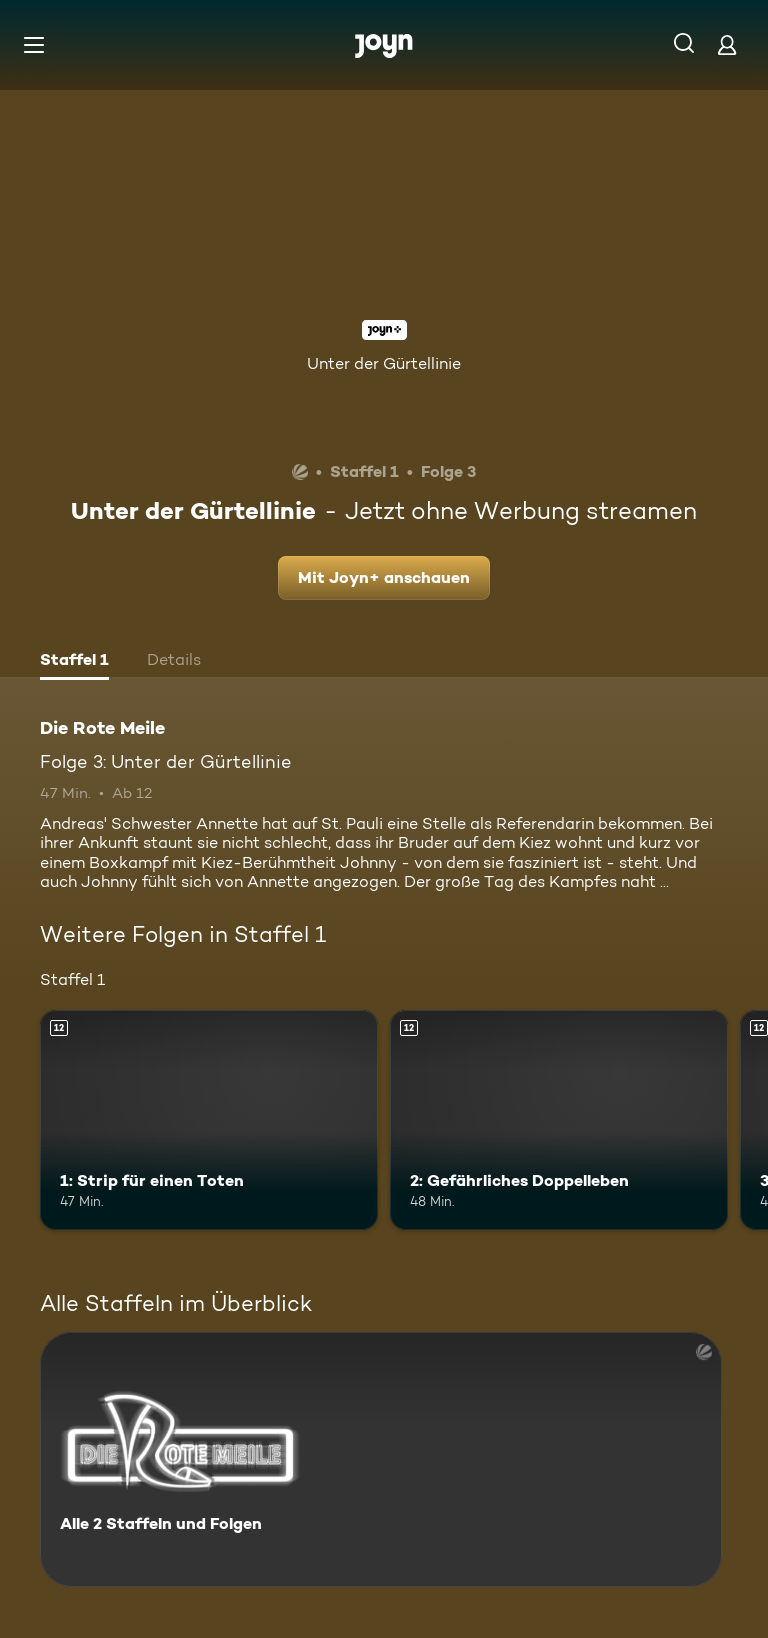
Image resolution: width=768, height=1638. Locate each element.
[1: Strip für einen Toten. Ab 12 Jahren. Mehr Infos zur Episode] (209, 1120)
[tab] (74, 662)
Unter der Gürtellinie (384, 363)
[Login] (727, 44)
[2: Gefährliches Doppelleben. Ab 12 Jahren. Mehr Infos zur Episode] (559, 1120)
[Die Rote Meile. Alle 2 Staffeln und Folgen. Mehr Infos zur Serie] (381, 1459)
